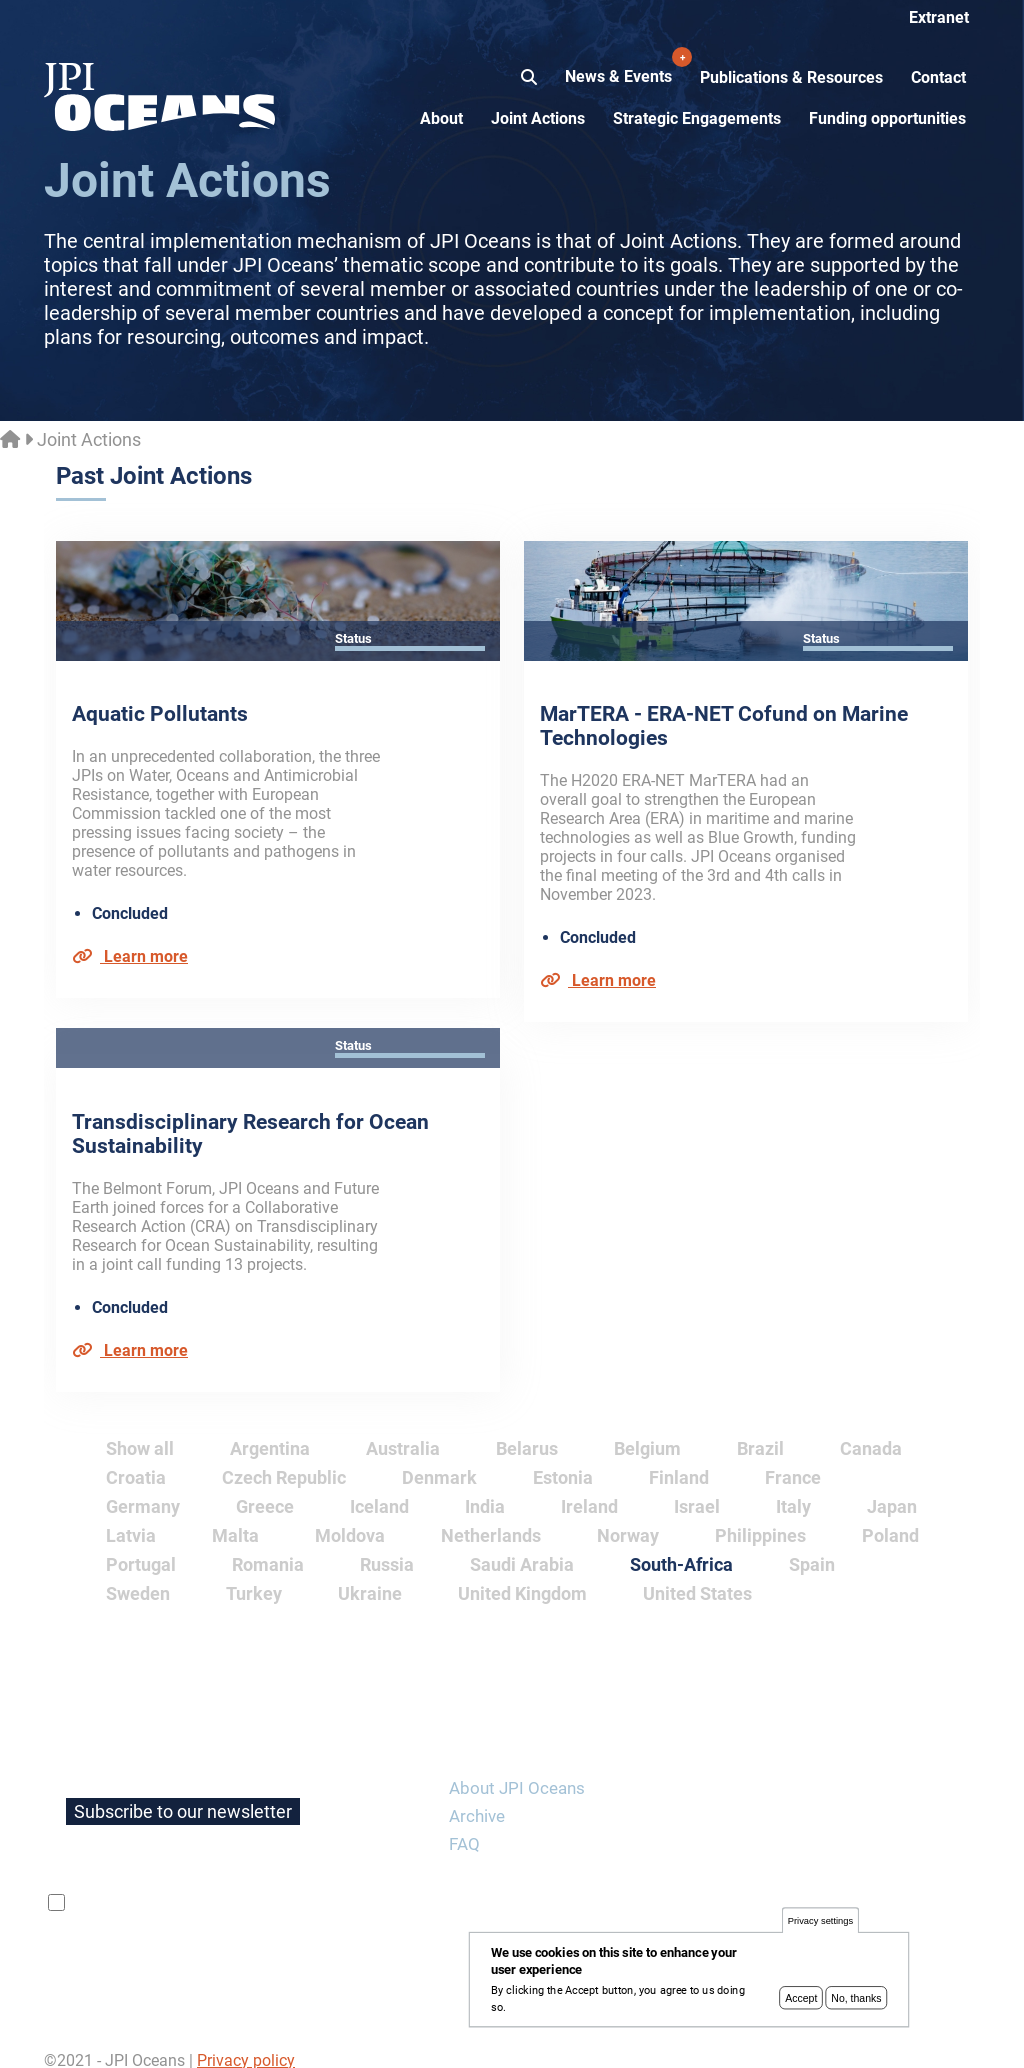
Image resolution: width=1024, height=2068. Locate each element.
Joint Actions (538, 118)
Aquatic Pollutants (160, 714)
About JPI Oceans (517, 1769)
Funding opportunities (887, 118)
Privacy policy (246, 2041)
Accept (801, 1999)
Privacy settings (820, 1922)
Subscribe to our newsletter (183, 1792)
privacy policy (307, 1884)
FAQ (464, 1825)
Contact (938, 77)
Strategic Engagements (697, 118)
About (441, 118)
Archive (477, 1797)
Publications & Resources (791, 77)
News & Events (620, 66)
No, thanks (856, 1999)
